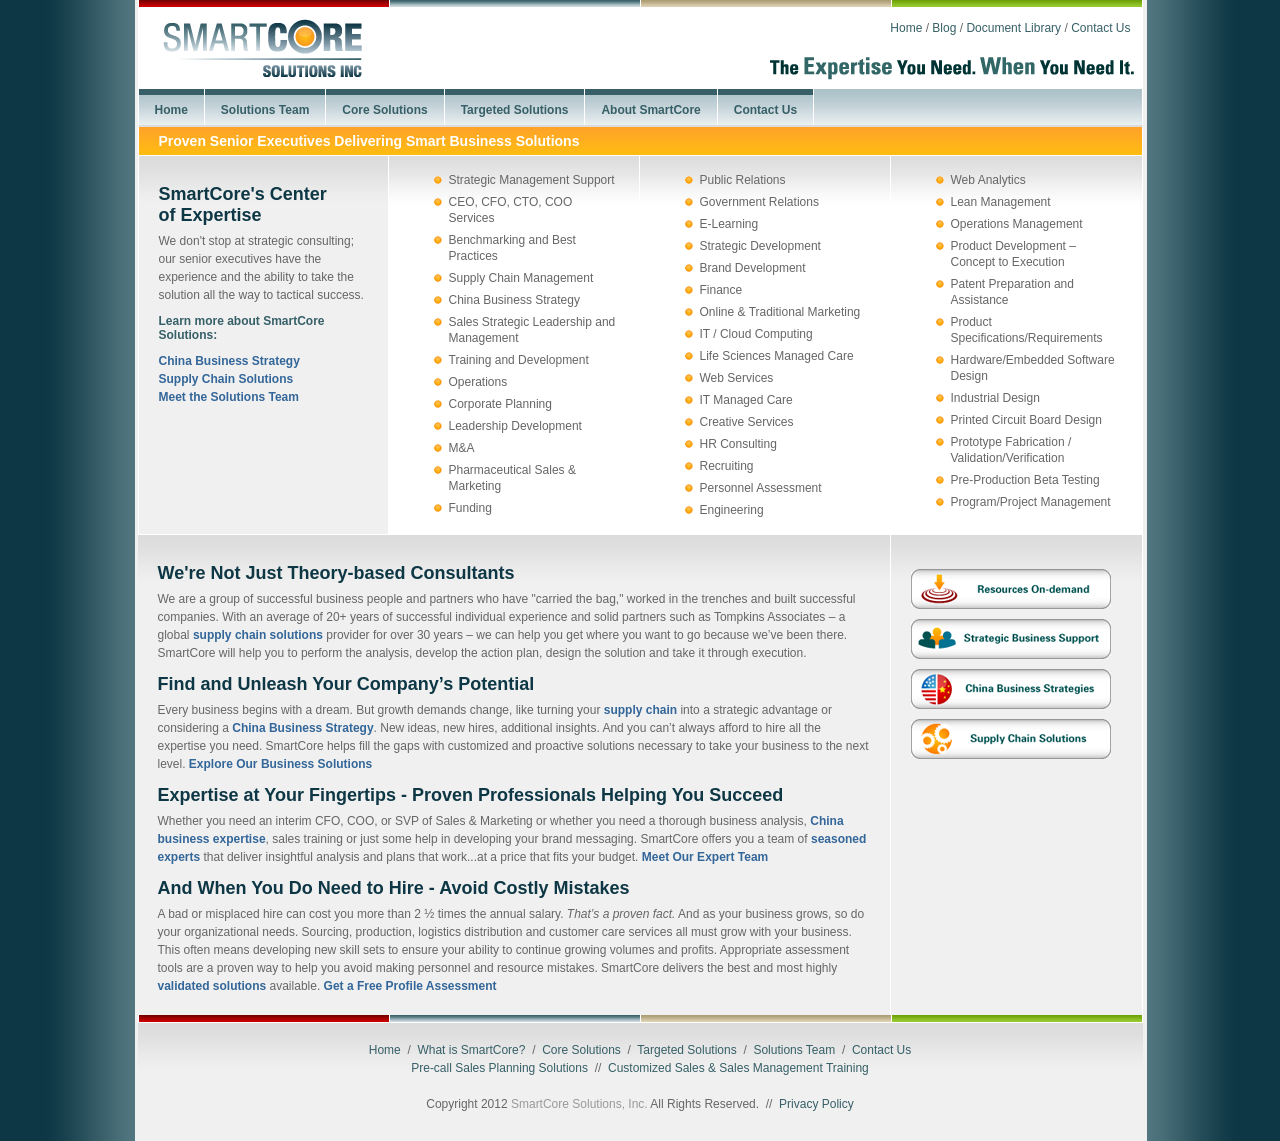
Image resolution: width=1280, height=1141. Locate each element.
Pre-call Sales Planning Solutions (499, 1068)
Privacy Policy (816, 1104)
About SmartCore (650, 110)
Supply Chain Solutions (226, 379)
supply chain (640, 710)
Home (906, 28)
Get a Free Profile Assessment (410, 986)
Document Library (1013, 28)
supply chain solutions (258, 635)
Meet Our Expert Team (705, 857)
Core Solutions (384, 110)
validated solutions (212, 986)
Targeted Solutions (515, 110)
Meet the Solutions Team (229, 397)
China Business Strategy (229, 361)
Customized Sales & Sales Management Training (738, 1068)
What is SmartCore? (471, 1050)
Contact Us (1100, 28)
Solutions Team (265, 110)
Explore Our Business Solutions (280, 764)
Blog (944, 28)
